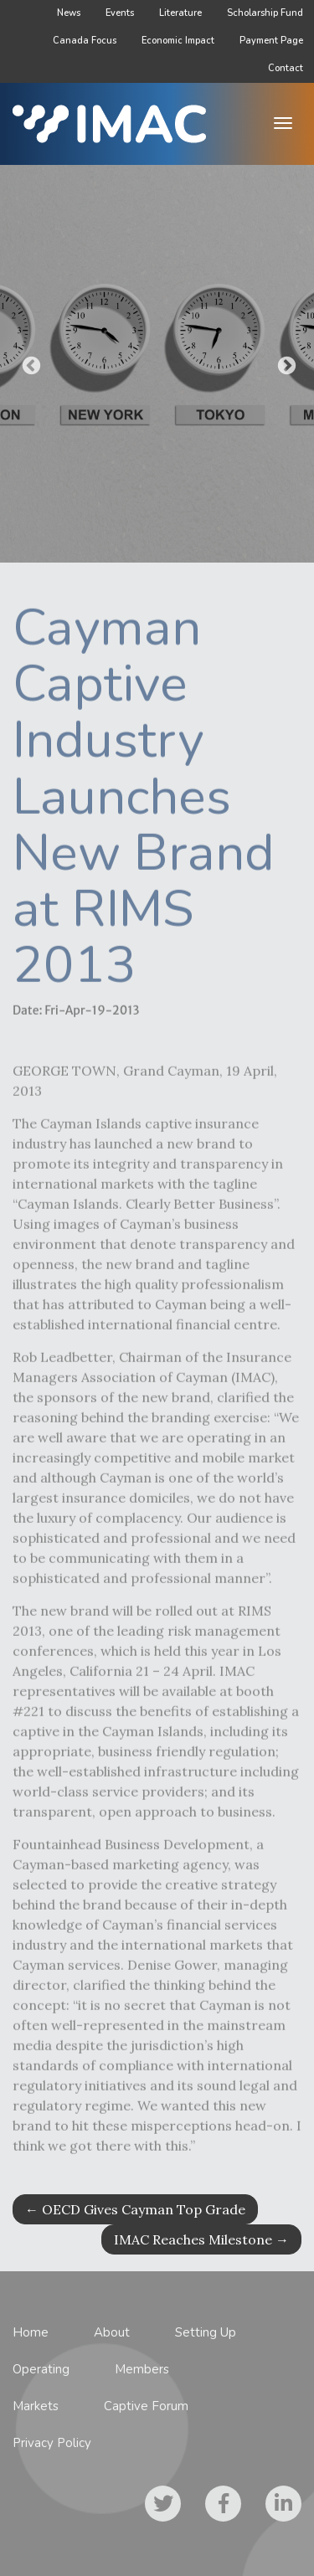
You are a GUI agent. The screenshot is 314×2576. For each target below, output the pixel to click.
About (112, 2332)
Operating (41, 2369)
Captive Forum (146, 2406)
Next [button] (284, 364)
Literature (180, 13)
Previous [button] (29, 364)
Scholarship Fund (265, 13)
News (68, 13)
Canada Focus (84, 40)
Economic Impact (178, 40)
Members (142, 2369)
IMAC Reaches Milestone (201, 2239)
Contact (285, 68)
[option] (157, 364)
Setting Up (205, 2332)
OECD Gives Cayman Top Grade (135, 2209)
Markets (36, 2406)
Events (120, 13)
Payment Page (271, 40)
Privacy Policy (52, 2443)
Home (31, 2332)
